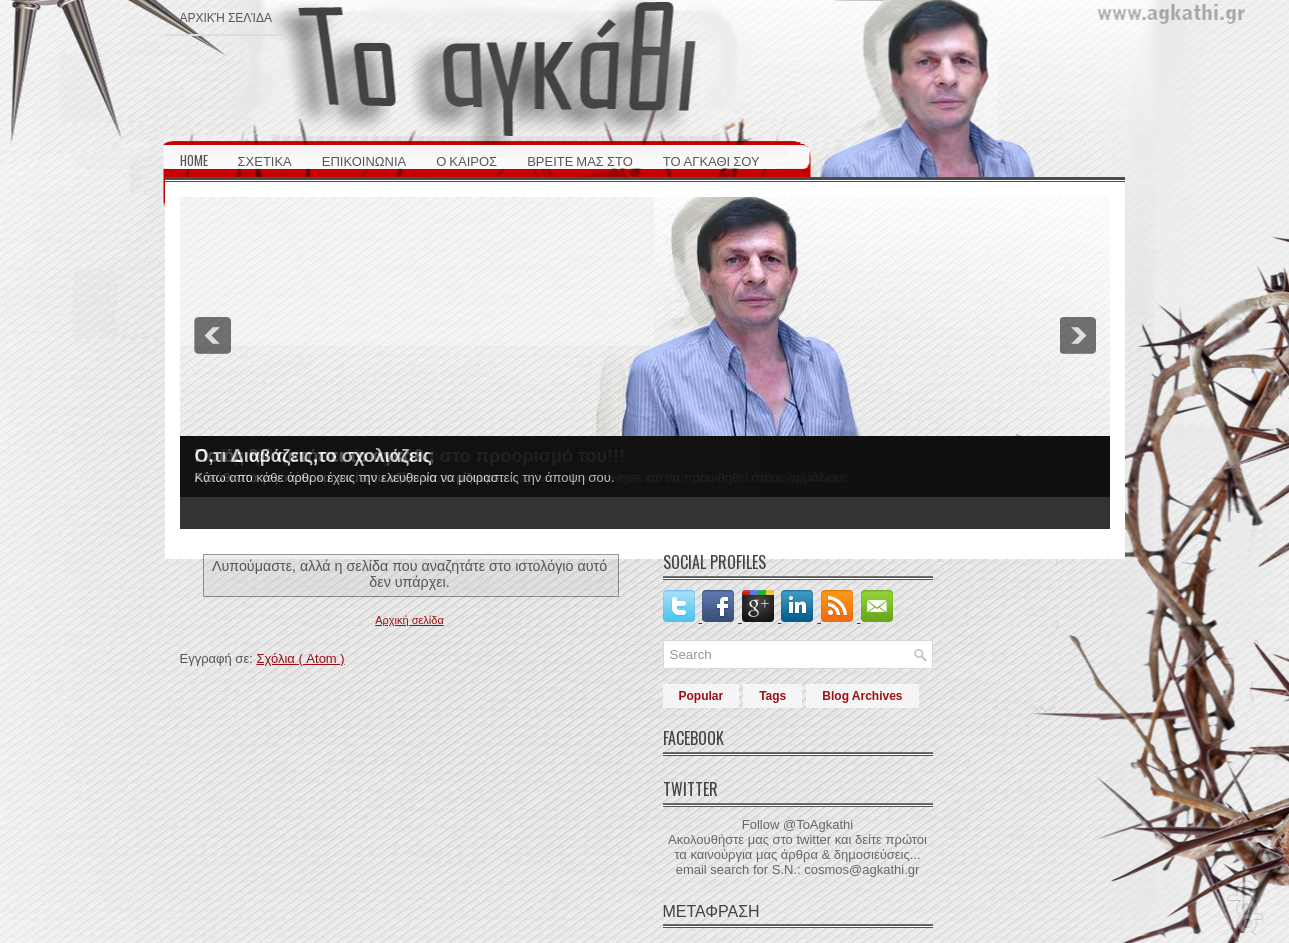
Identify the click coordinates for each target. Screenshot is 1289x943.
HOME (194, 160)
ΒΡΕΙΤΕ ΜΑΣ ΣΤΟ (580, 160)
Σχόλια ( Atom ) (300, 658)
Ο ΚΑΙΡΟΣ (466, 160)
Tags (772, 696)
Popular (701, 696)
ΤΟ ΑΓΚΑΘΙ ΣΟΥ (711, 160)
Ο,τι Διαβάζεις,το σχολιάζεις (313, 456)
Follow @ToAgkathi (797, 824)
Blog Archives (862, 696)
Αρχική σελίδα (226, 16)
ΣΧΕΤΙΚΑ (265, 160)
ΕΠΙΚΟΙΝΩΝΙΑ (364, 160)
